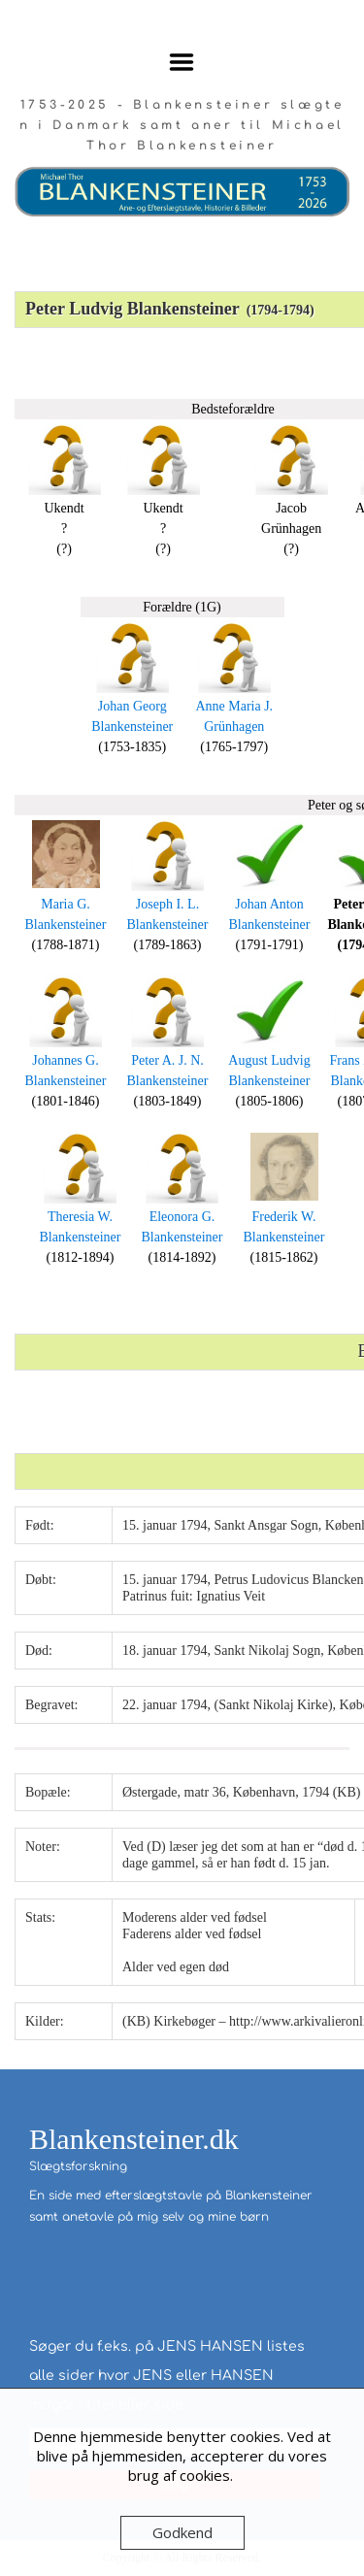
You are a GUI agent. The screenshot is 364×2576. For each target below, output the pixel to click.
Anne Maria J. (234, 706)
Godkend (182, 2532)
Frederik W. (283, 1216)
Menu (182, 62)
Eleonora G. (182, 1216)
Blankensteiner (132, 726)
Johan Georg (132, 706)
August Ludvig (269, 1060)
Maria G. (65, 904)
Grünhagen (234, 726)
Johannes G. (65, 1060)
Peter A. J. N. (167, 1060)
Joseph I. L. (167, 904)
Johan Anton (269, 904)
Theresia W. (80, 1216)
